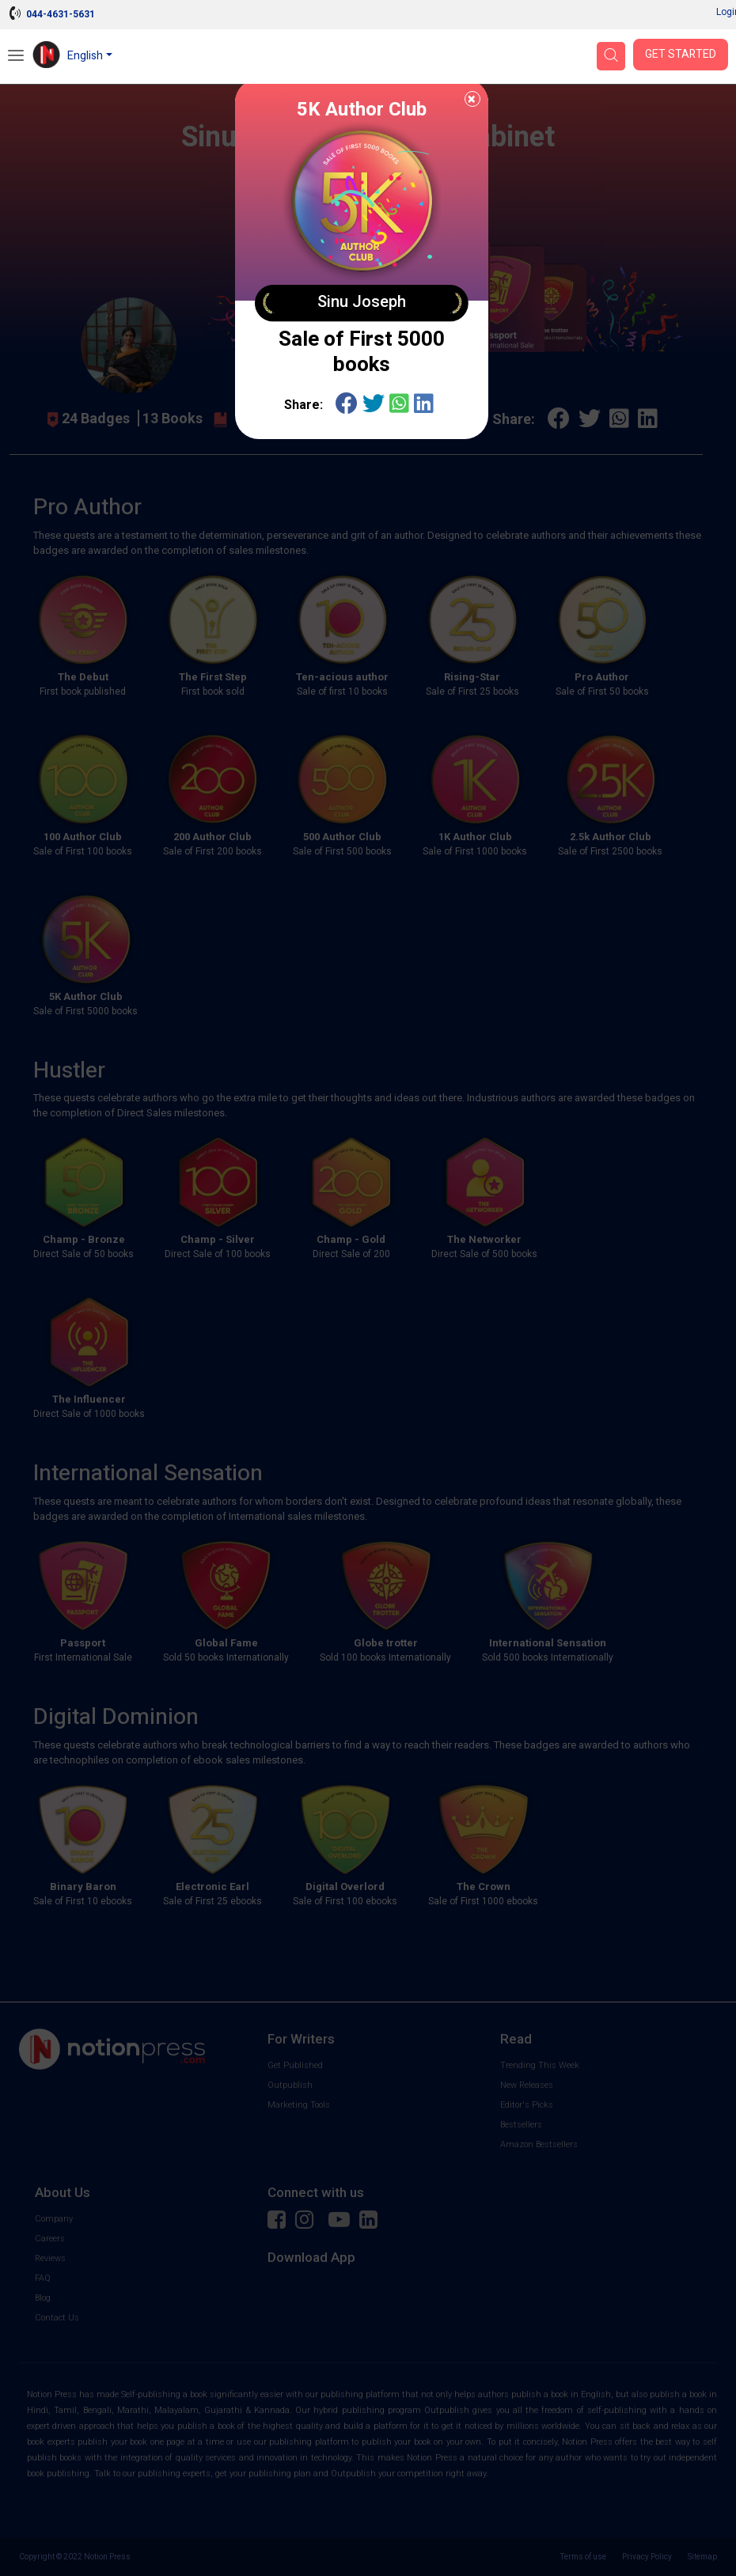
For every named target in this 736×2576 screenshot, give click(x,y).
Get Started (680, 54)
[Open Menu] (15, 57)
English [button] (85, 55)
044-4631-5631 (60, 14)
